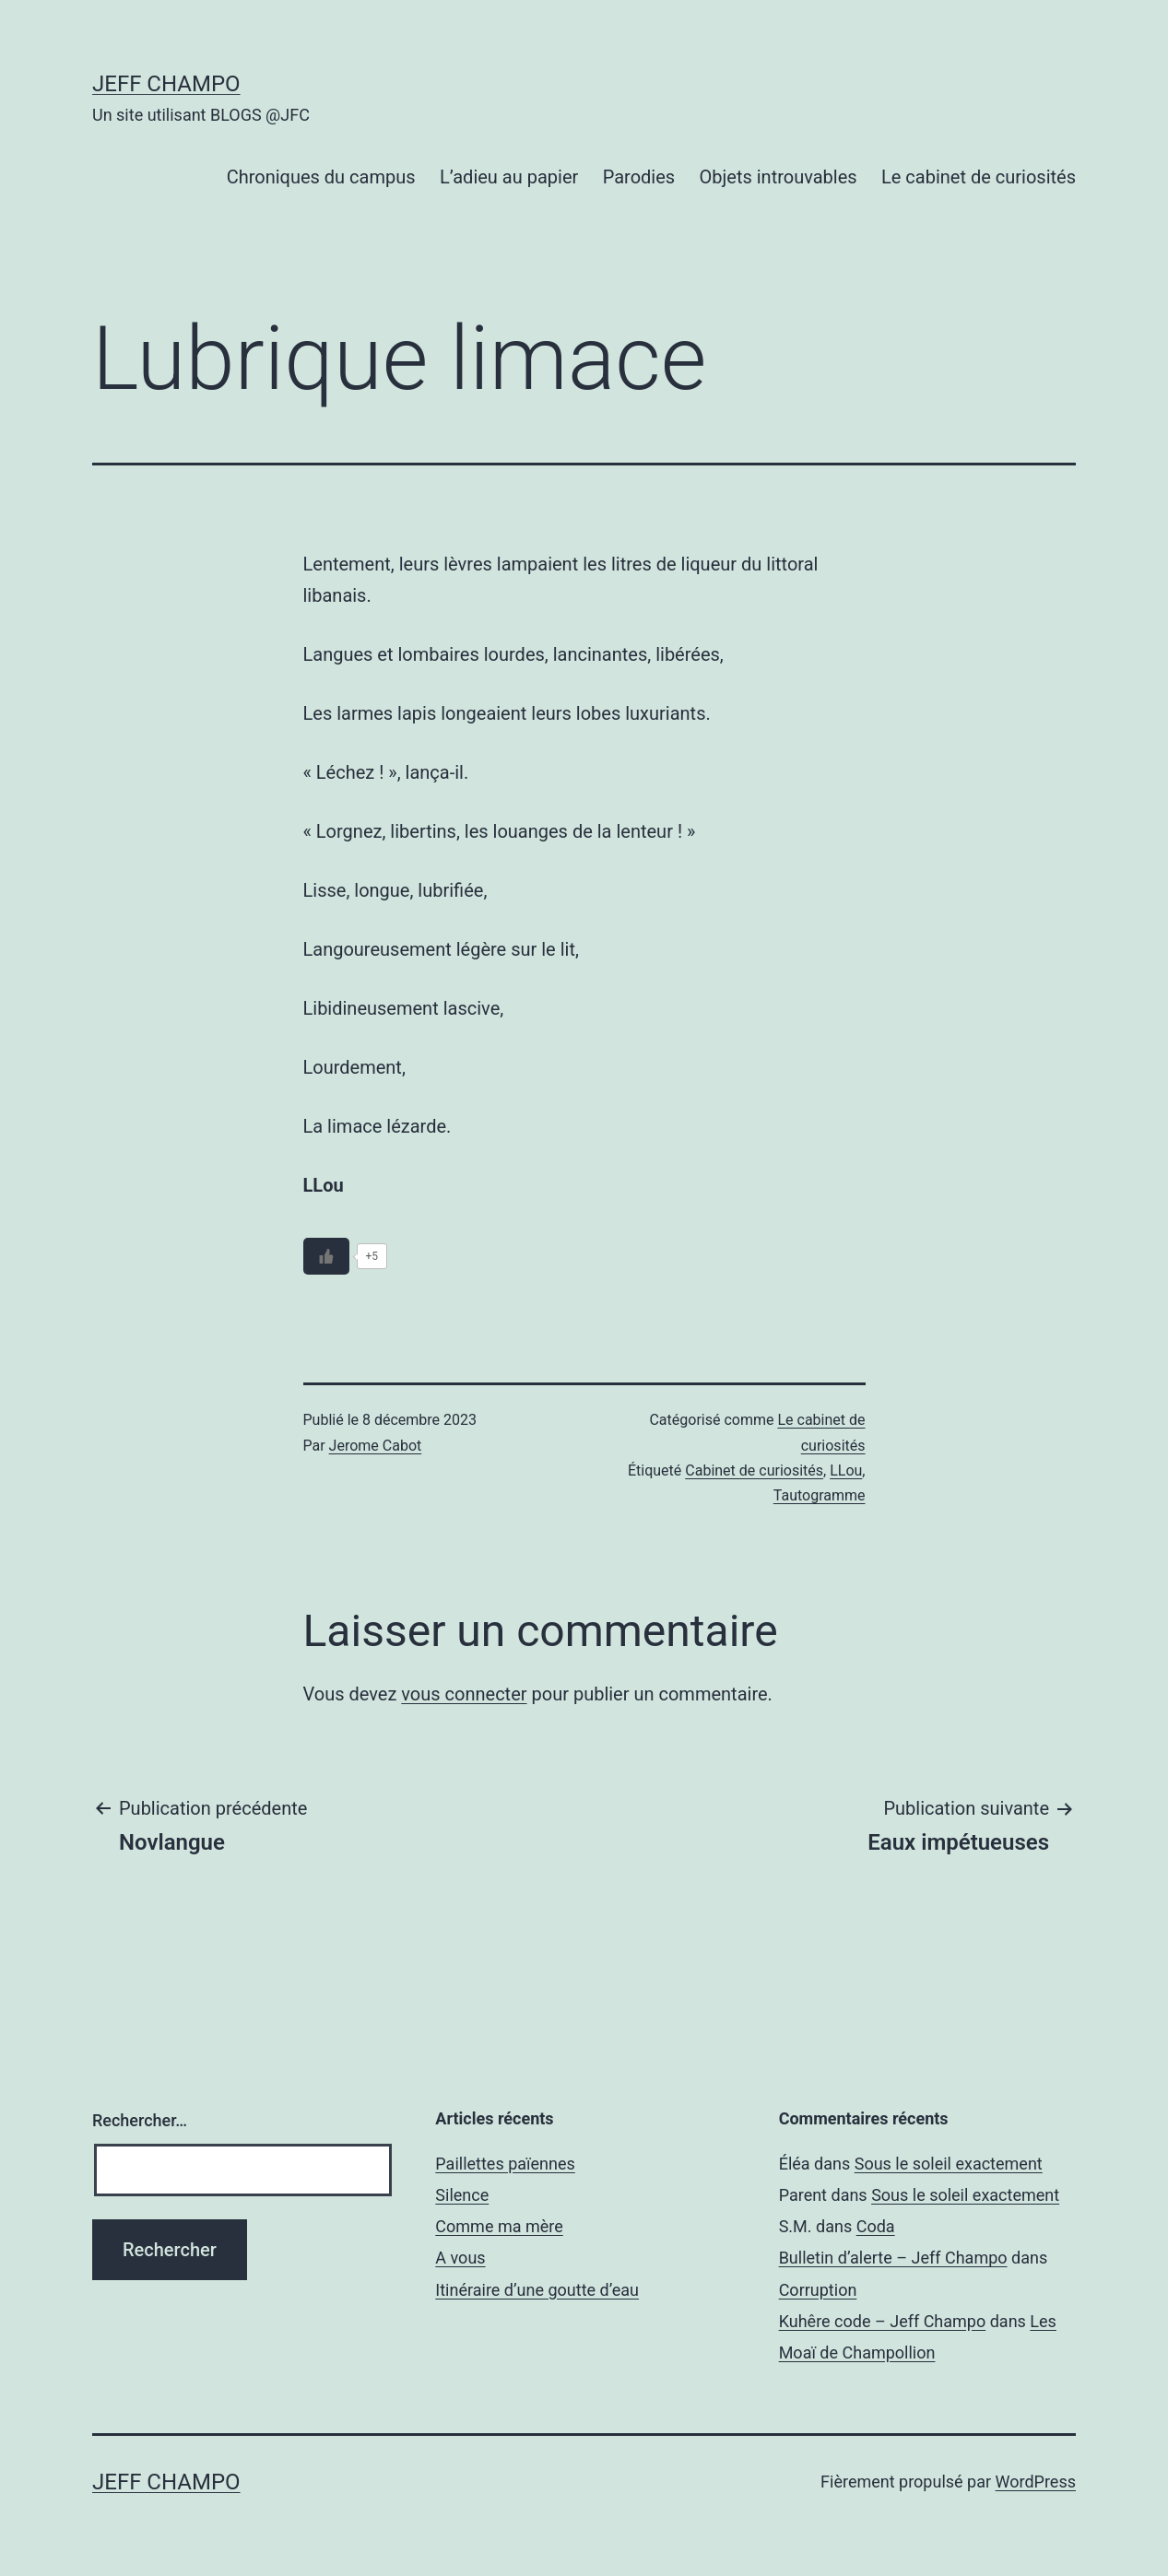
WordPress (1036, 2481)
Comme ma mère (498, 2226)
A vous (460, 2257)
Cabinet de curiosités (754, 1470)
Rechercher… (139, 2120)
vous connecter (463, 1694)
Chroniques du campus (321, 177)
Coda (875, 2226)
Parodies (639, 177)
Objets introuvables (778, 177)
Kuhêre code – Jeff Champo (882, 2321)
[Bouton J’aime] (326, 1256)
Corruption (818, 2290)
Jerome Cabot (375, 1445)
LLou (846, 1470)
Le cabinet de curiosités (978, 177)
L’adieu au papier (509, 177)
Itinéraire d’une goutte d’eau (537, 2290)
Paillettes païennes (504, 2163)
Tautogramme (819, 1495)
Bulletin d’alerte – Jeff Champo (893, 2257)
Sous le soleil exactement (949, 2163)
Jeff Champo (166, 84)
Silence (462, 2195)
